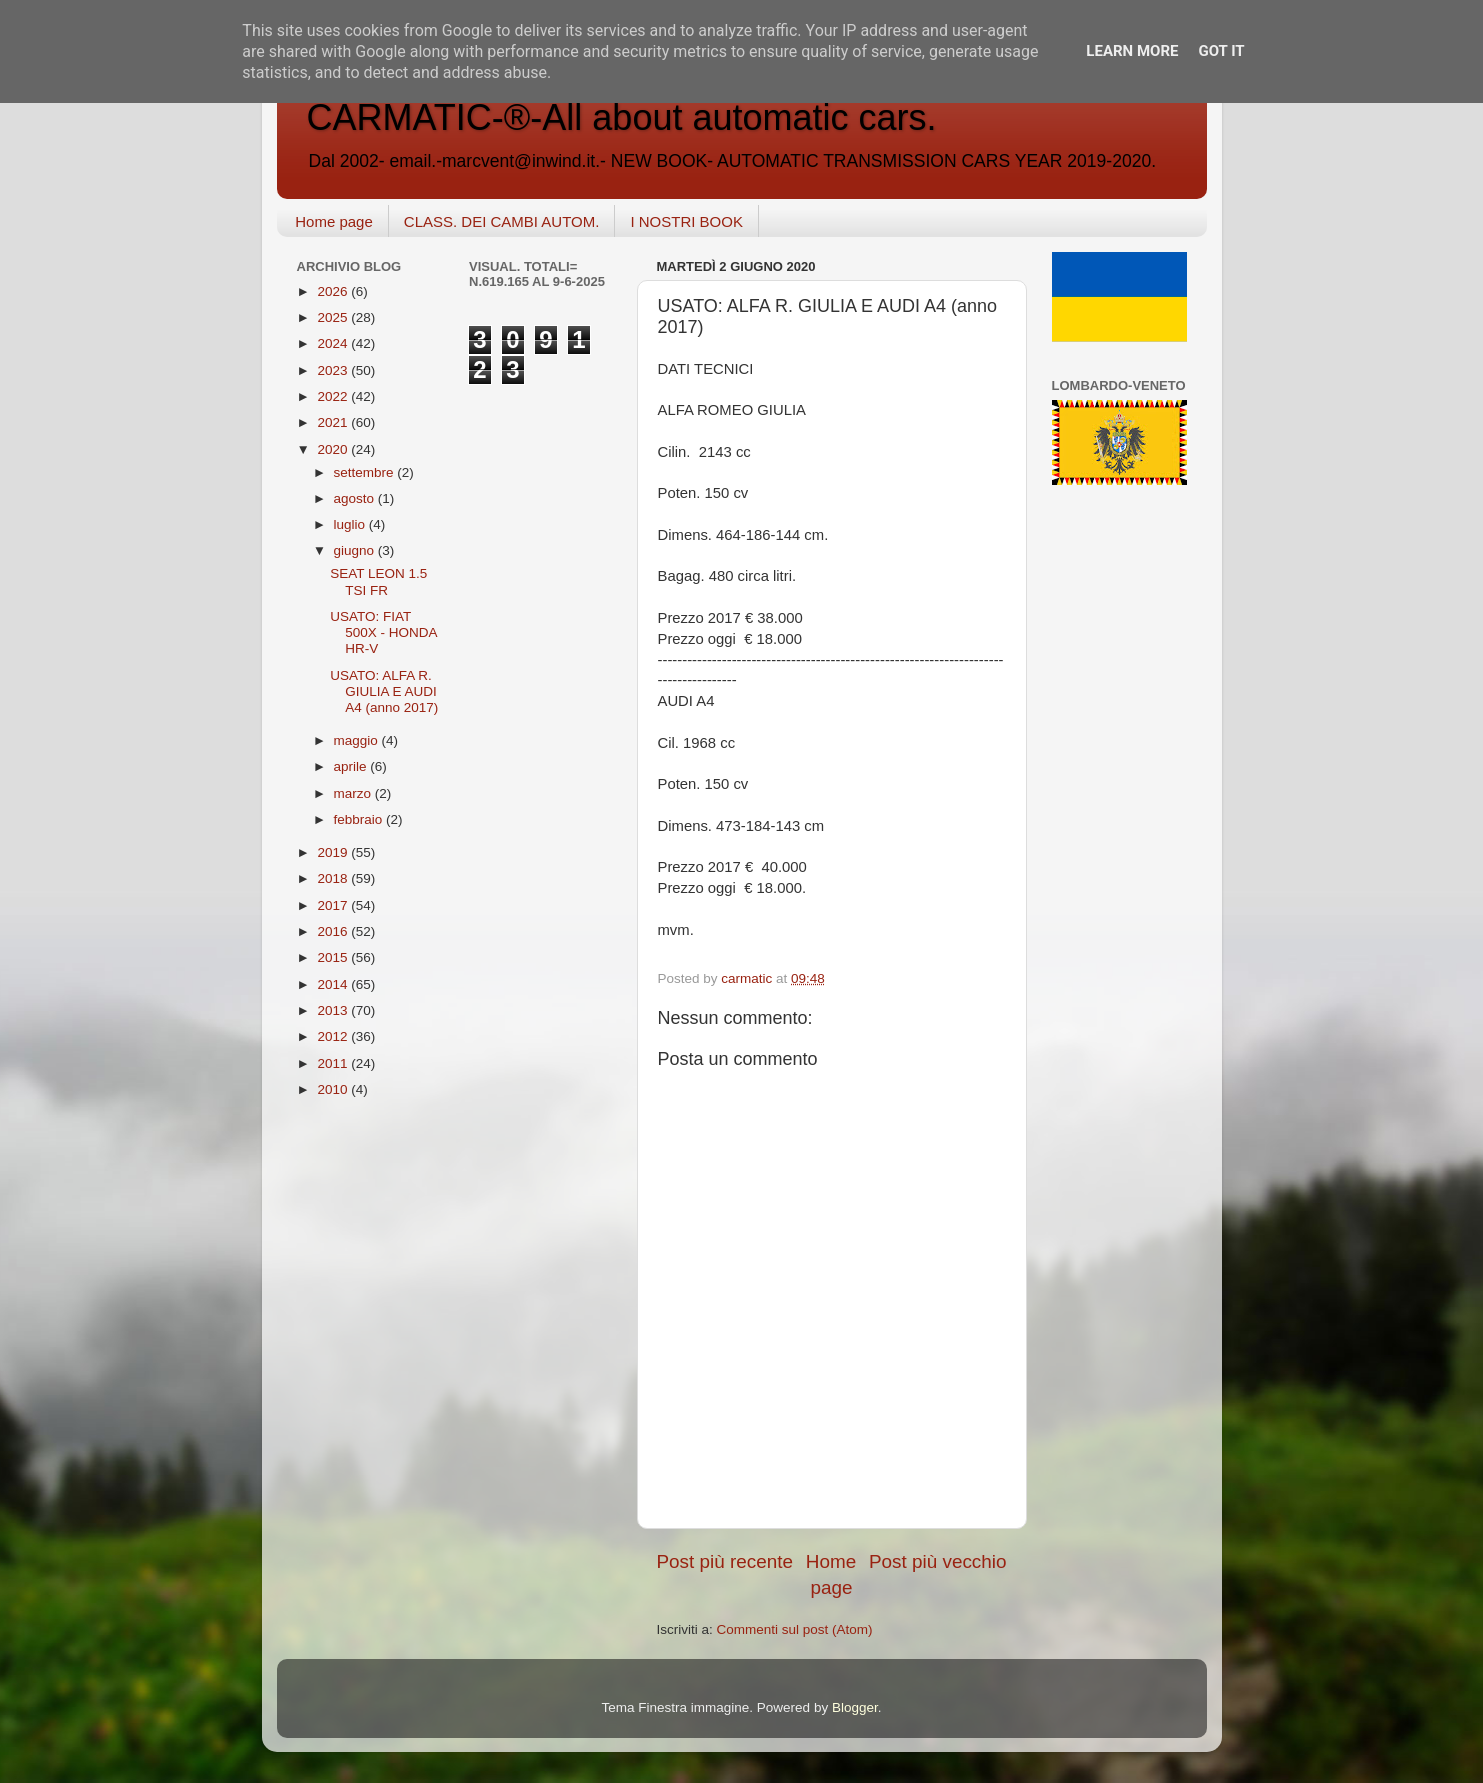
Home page (334, 221)
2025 (334, 317)
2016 (334, 931)
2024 (334, 343)
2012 (334, 1036)
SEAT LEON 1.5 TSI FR (378, 581)
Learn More (1132, 51)
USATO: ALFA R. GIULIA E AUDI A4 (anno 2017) (384, 691)
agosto (356, 498)
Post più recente (725, 1561)
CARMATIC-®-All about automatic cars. (622, 117)
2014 (334, 984)
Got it (1221, 51)
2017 (334, 905)
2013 (334, 1010)
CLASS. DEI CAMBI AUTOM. (502, 221)
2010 (334, 1089)
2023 (334, 370)
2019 (334, 852)
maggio (358, 740)
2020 (334, 449)
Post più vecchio (938, 1561)
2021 (334, 422)
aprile (352, 766)
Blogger (855, 1707)
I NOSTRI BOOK (686, 221)
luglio (351, 524)
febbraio (360, 819)
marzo (354, 793)
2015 (334, 957)
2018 (334, 878)
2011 (334, 1063)
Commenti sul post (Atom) (795, 1629)
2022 (334, 396)
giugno (356, 550)
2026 (334, 291)
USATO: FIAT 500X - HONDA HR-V (383, 632)
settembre (366, 472)
